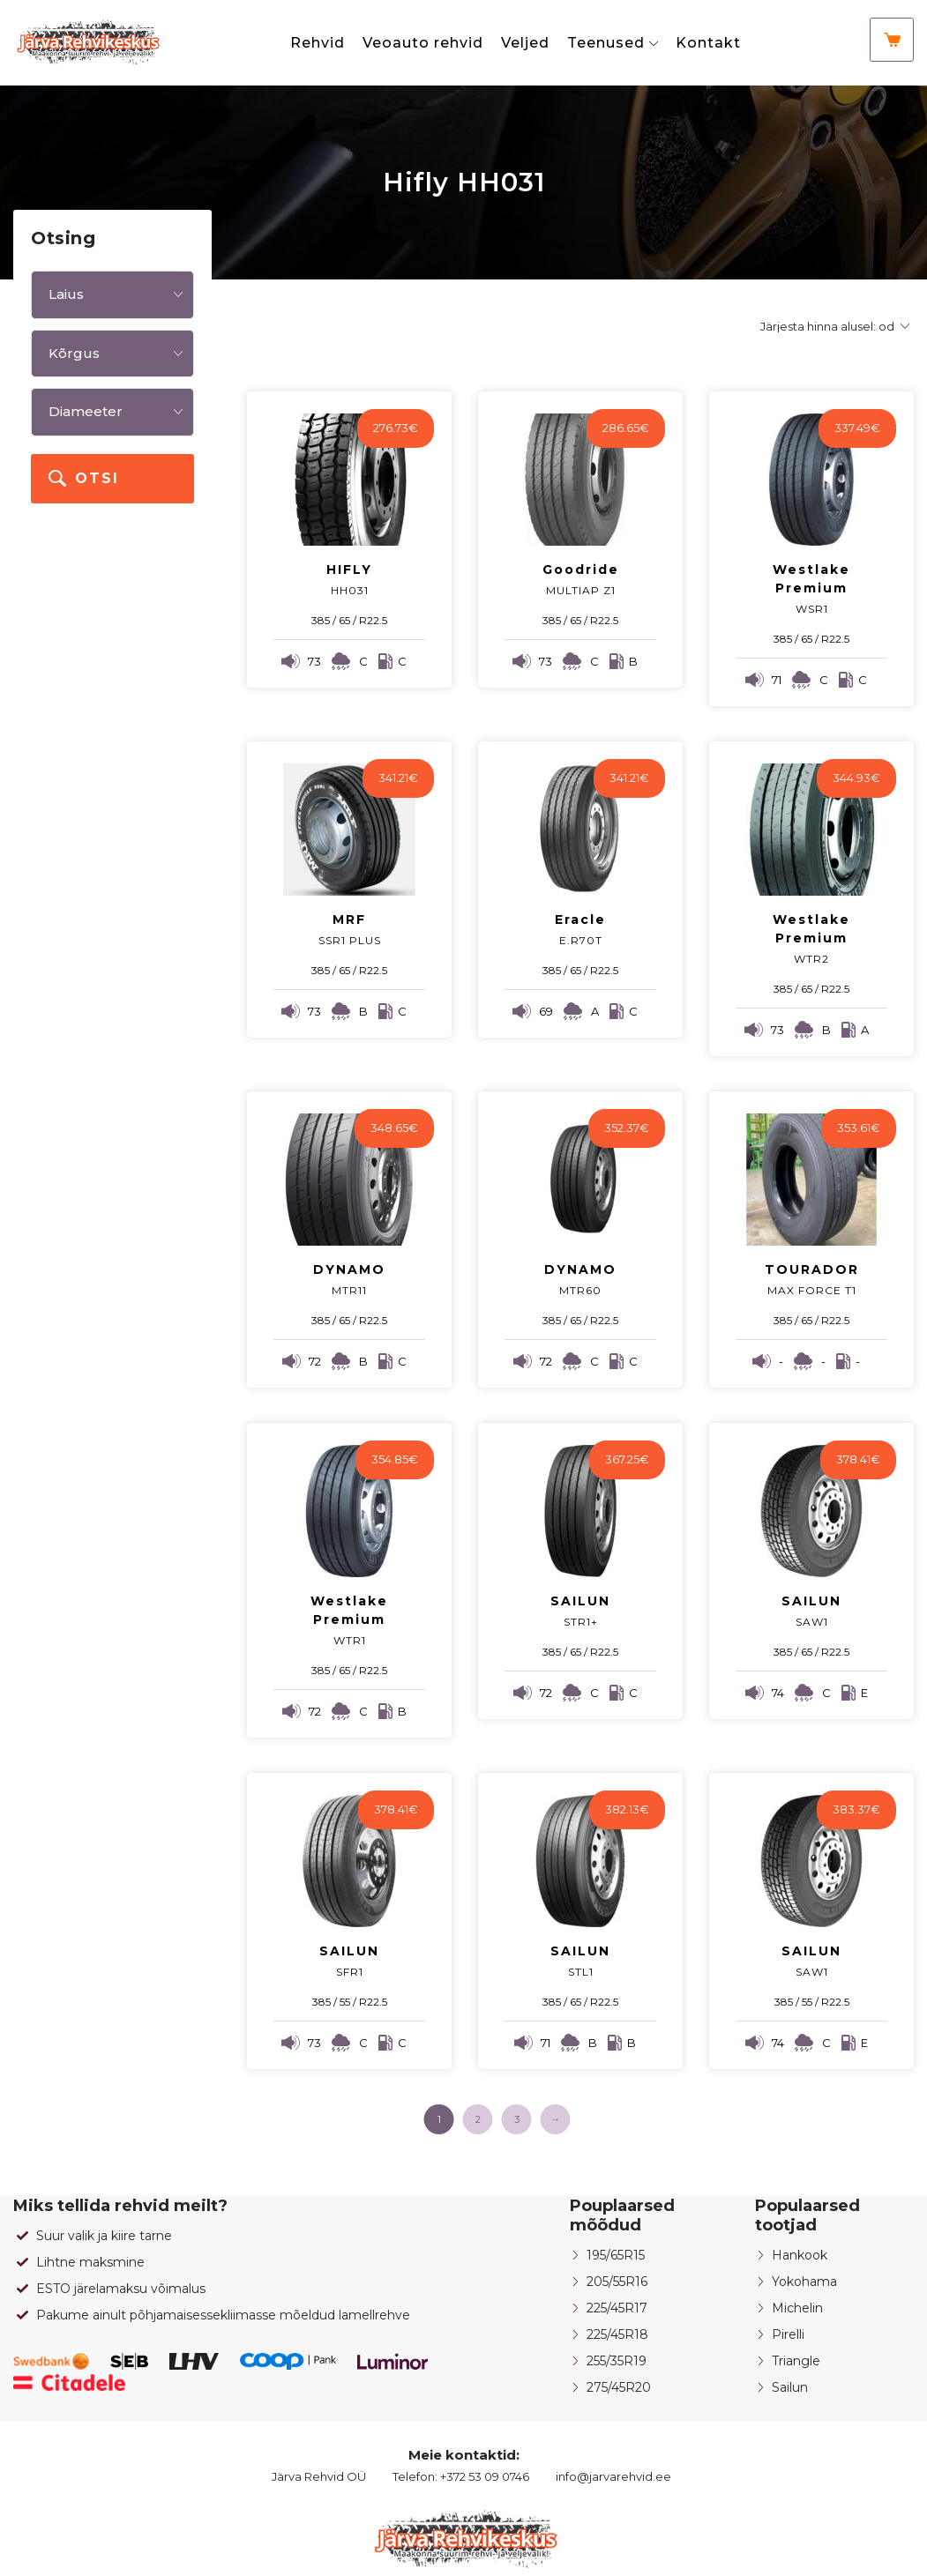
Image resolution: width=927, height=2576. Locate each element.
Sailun (790, 2387)
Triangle (796, 2361)
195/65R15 (616, 2255)
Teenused (606, 42)
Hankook (799, 2255)
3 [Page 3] (517, 2119)
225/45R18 (617, 2334)
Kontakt (708, 42)
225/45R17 (617, 2308)
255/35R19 (617, 2361)
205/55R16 (617, 2281)
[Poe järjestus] (832, 326)
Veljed (525, 42)
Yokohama (804, 2281)
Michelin (797, 2308)
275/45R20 (619, 2387)
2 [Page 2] (478, 2119)
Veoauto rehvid (423, 42)
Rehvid (317, 42)
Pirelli (788, 2334)
